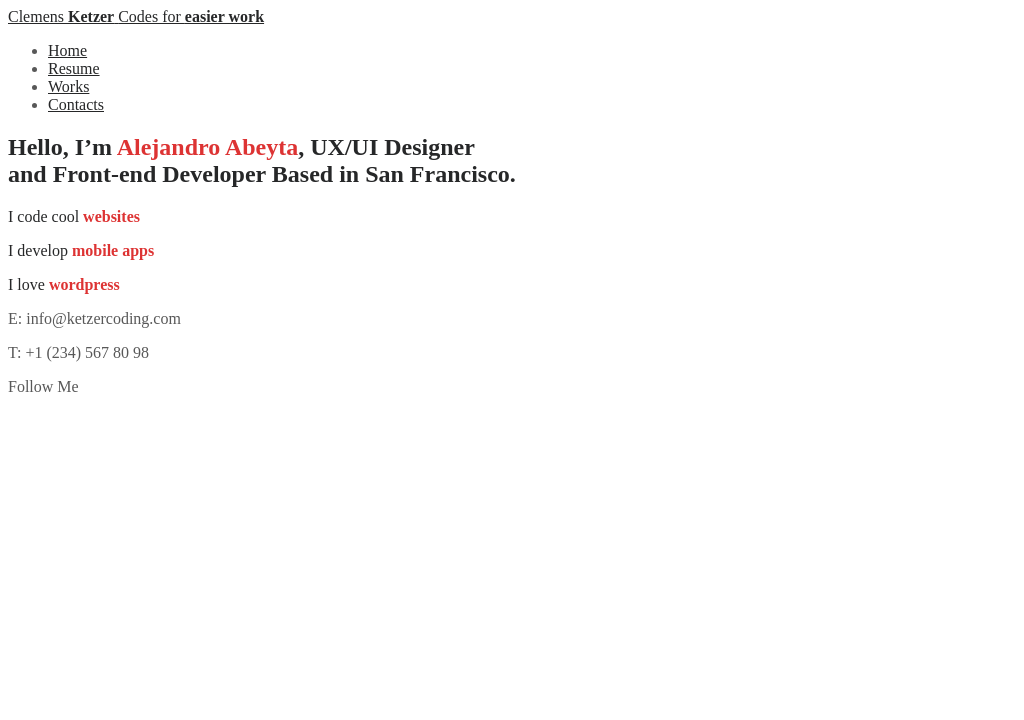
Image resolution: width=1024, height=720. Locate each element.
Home (67, 50)
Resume (74, 68)
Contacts (76, 104)
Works (68, 86)
